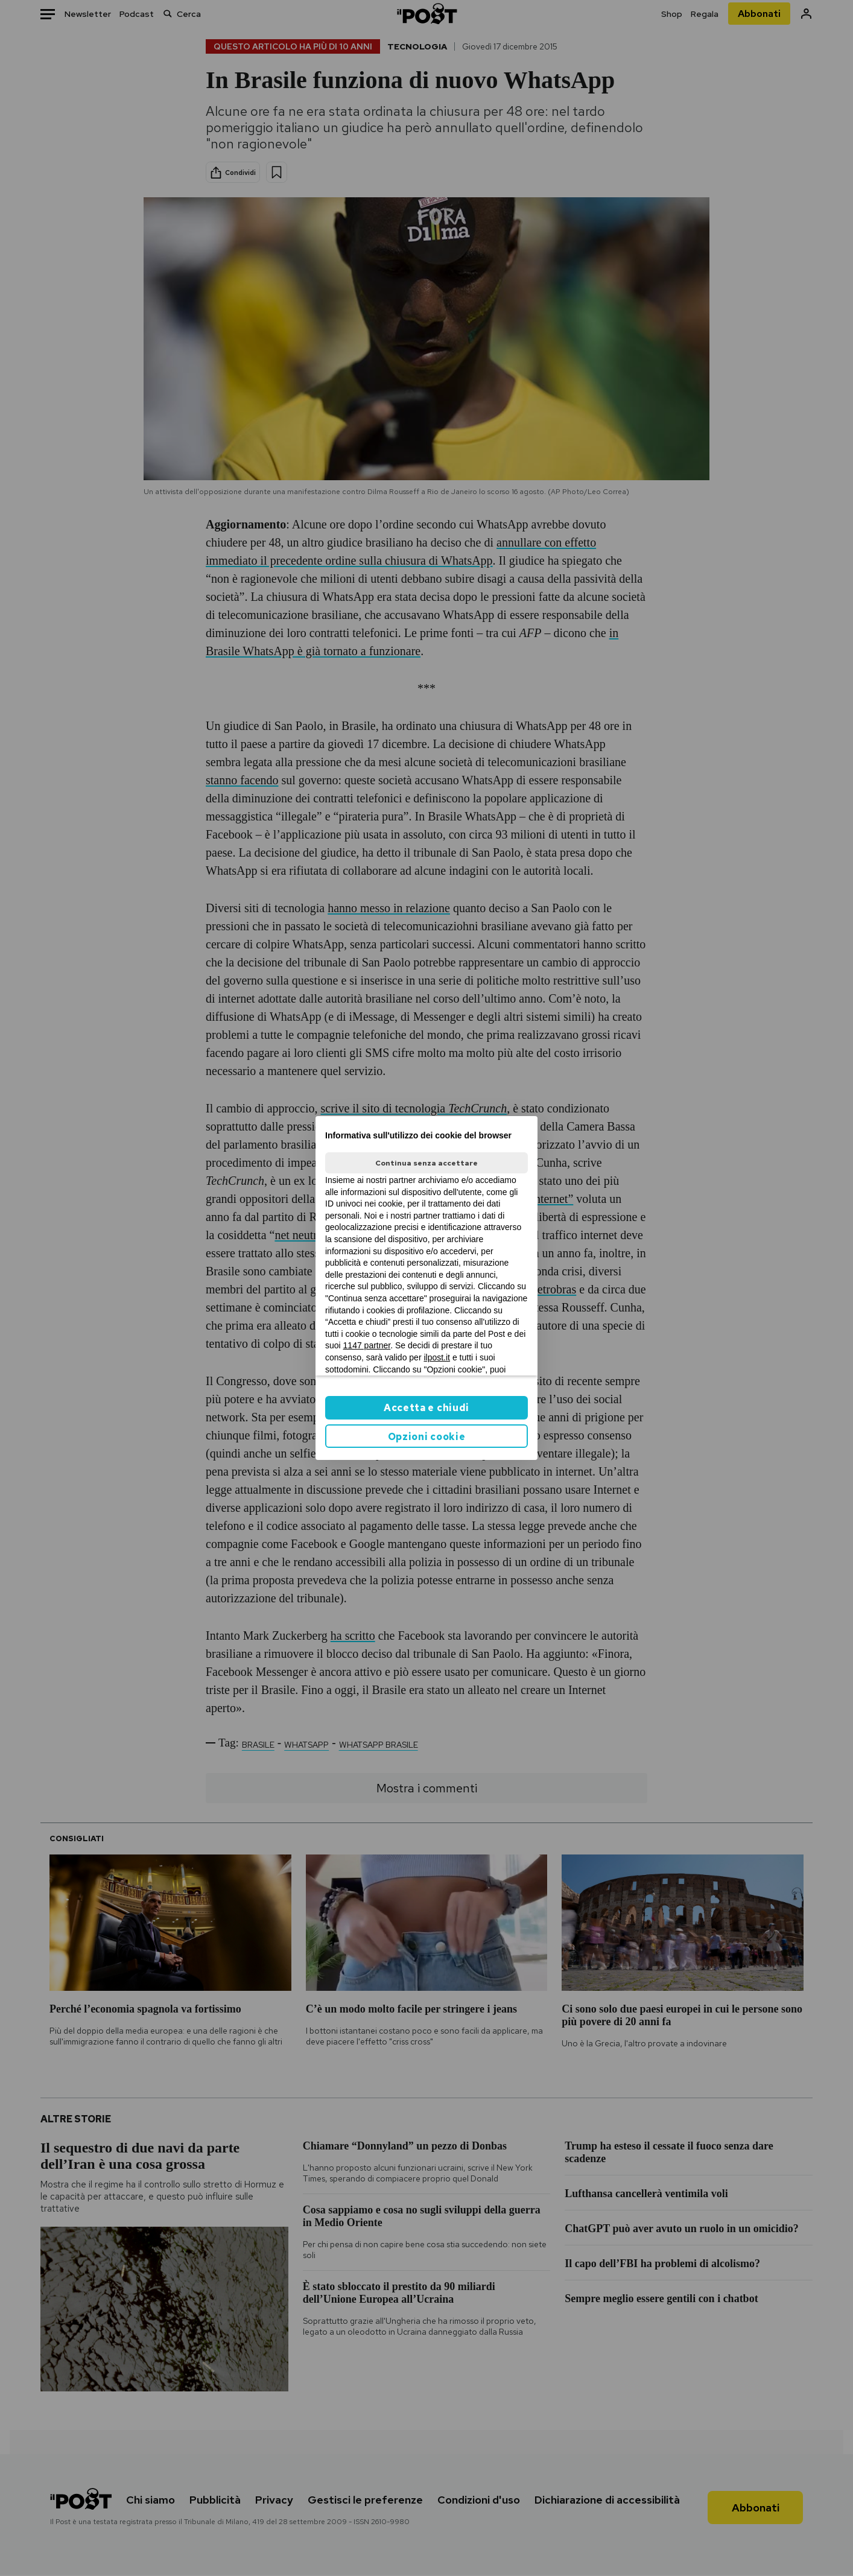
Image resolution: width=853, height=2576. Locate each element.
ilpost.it (436, 1357)
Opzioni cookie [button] (427, 1436)
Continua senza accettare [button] (426, 1163)
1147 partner (367, 1345)
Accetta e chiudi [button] (426, 1407)
